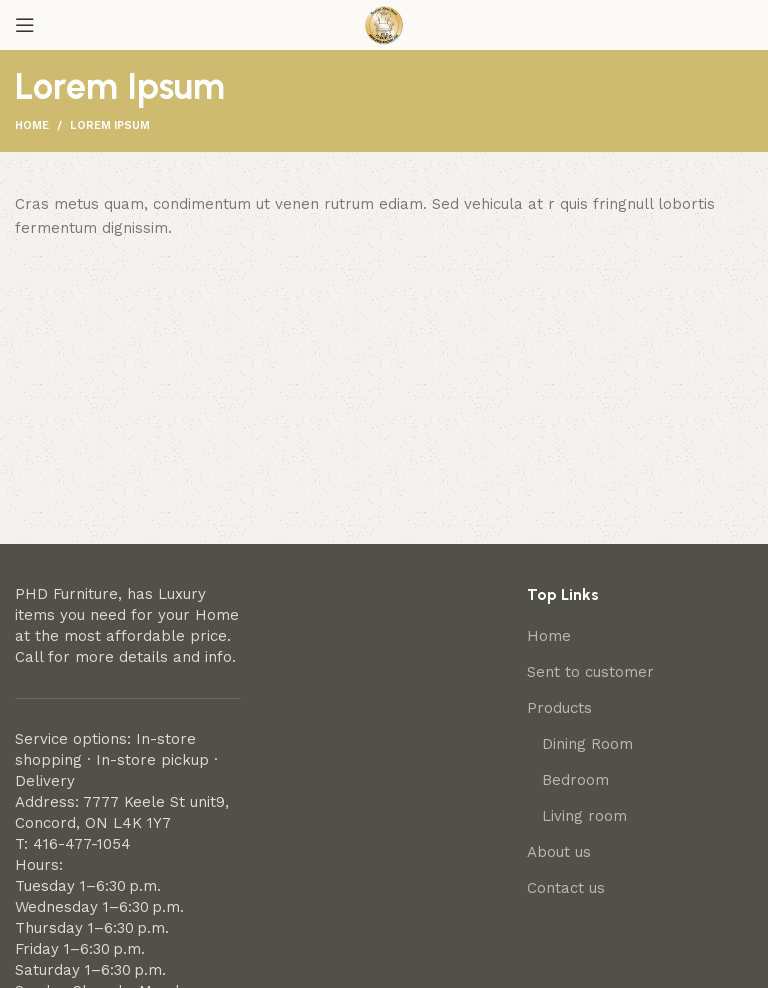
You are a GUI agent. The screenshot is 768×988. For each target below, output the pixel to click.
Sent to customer (590, 672)
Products (559, 708)
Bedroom (575, 780)
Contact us (566, 888)
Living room (584, 816)
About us (559, 852)
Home (32, 125)
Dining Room (587, 744)
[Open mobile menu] (25, 25)
